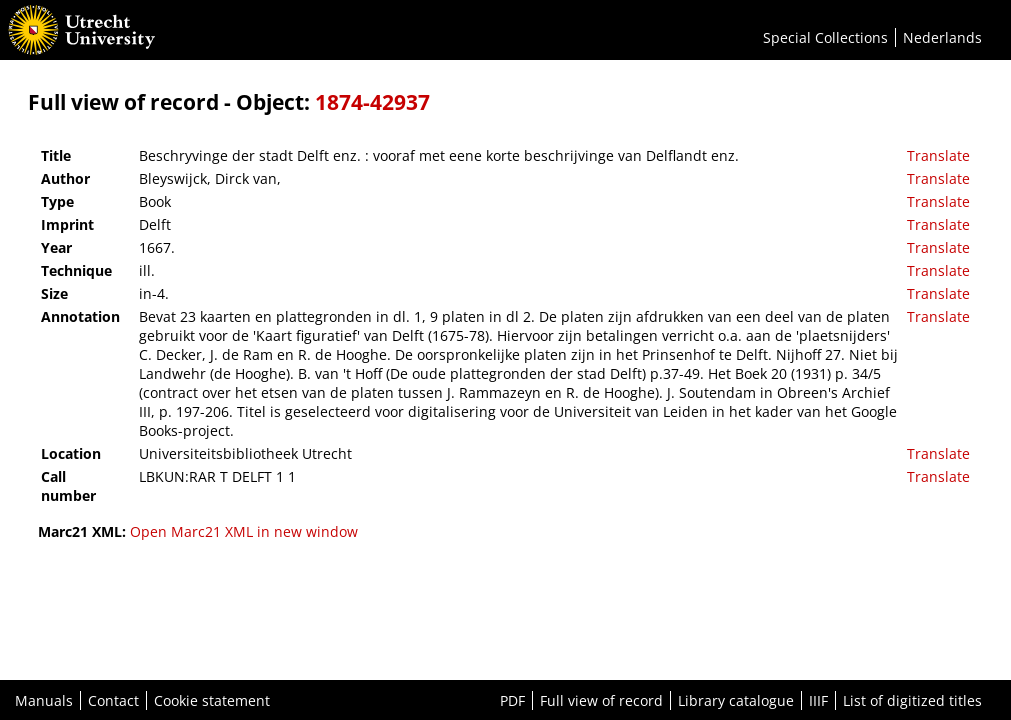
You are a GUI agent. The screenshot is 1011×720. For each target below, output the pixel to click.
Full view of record (601, 700)
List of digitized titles (912, 700)
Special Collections (825, 37)
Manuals (44, 700)
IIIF (818, 700)
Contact (113, 700)
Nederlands (942, 37)
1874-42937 (372, 102)
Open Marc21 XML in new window (244, 531)
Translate (938, 155)
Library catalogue (736, 700)
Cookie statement (212, 700)
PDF (512, 700)
